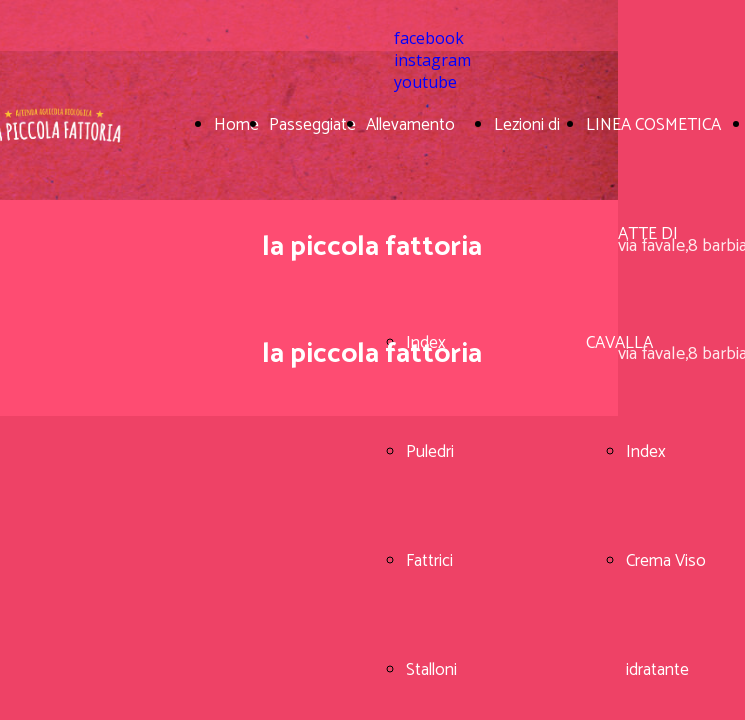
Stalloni (431, 670)
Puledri (430, 452)
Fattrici (429, 561)
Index (646, 452)
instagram (432, 60)
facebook (429, 38)
